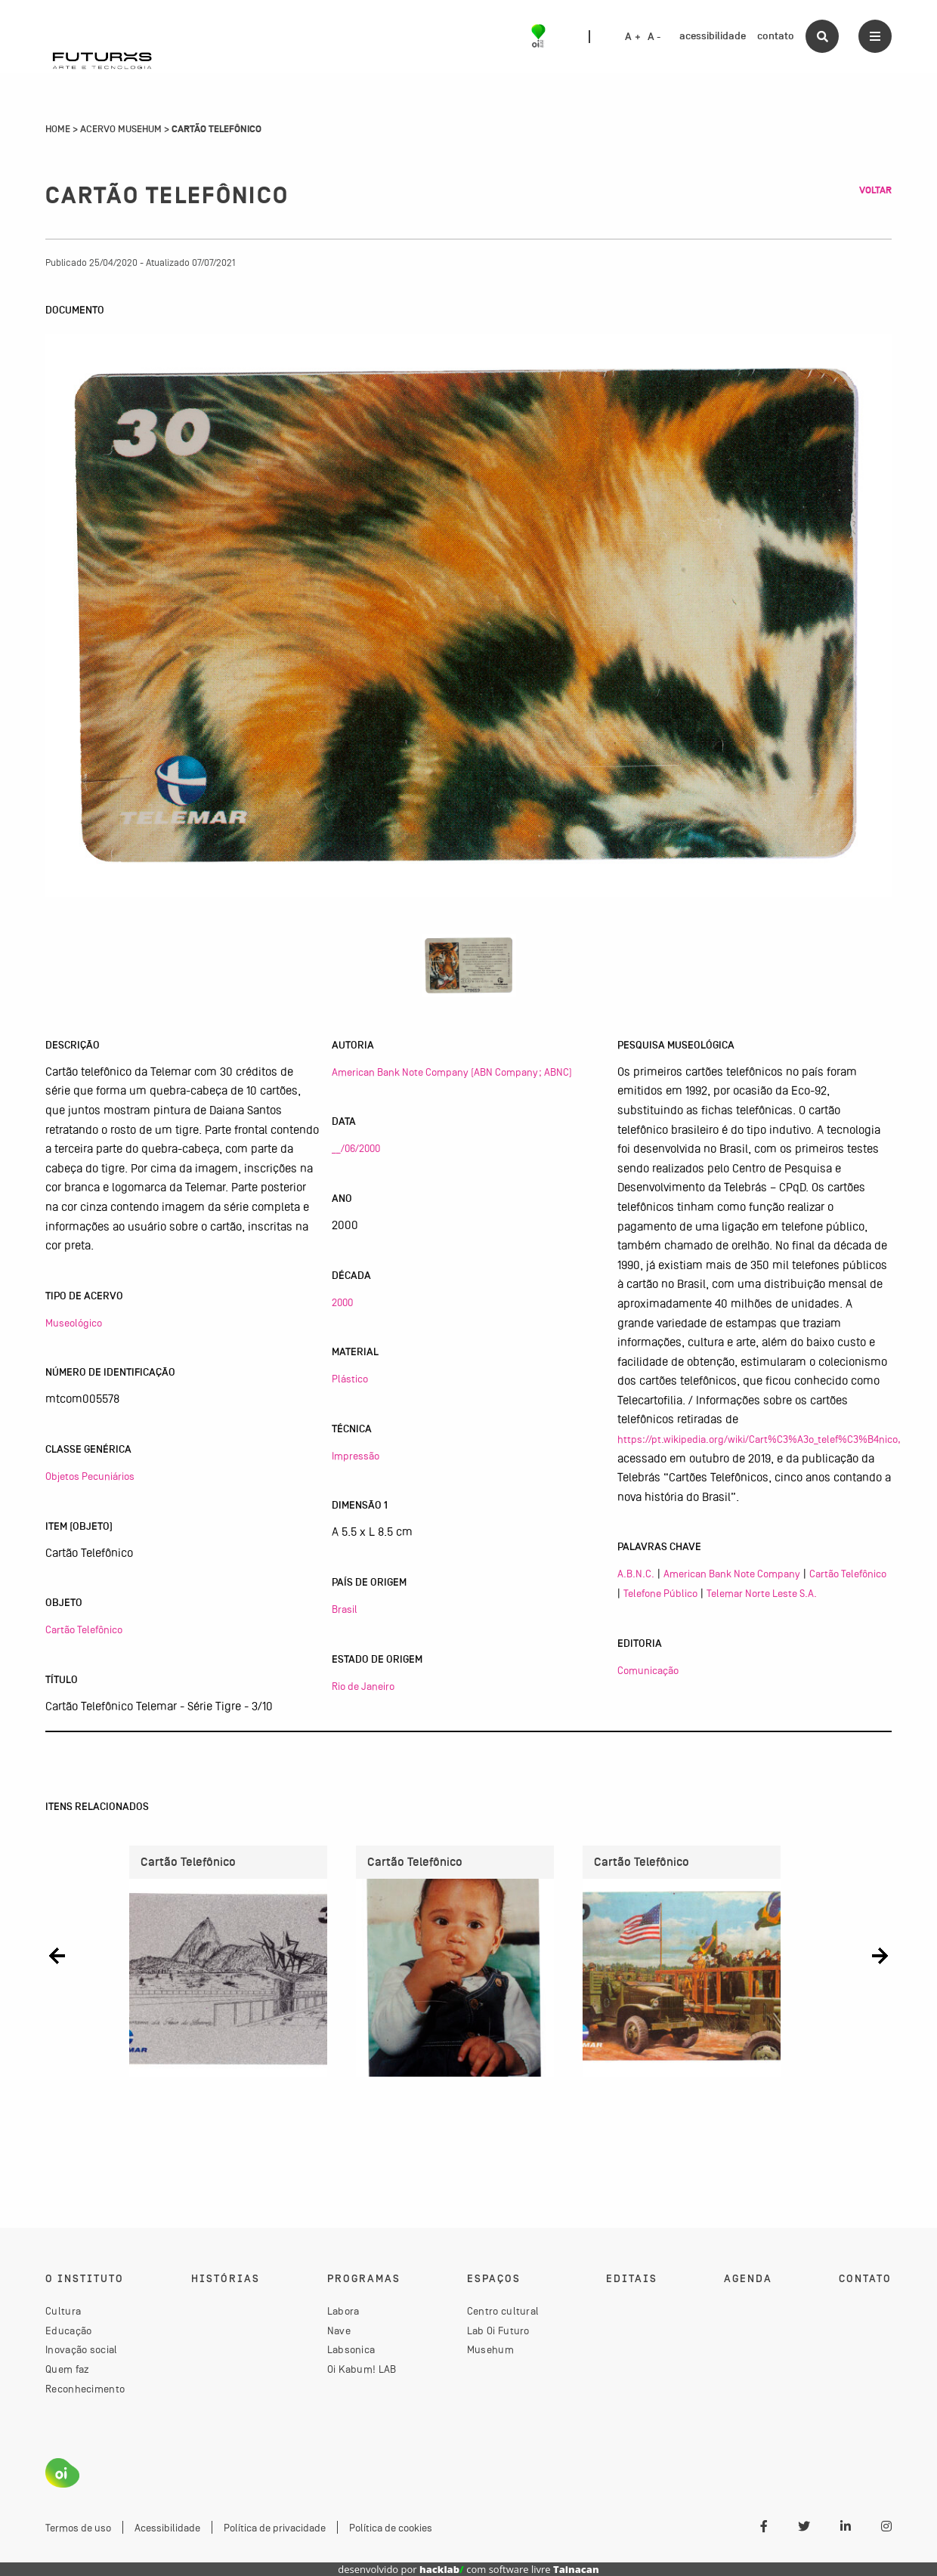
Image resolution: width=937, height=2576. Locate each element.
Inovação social (81, 2349)
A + (633, 37)
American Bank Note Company (731, 1574)
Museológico (73, 1323)
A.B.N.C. (635, 1574)
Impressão (355, 1456)
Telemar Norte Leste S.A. (762, 1593)
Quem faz (67, 2369)
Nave (339, 2330)
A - (654, 37)
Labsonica (351, 2349)
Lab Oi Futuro (498, 2330)
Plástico (350, 1379)
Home (57, 129)
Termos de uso (78, 2528)
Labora (343, 2311)
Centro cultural (503, 2311)
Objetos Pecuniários (90, 1476)
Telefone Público (660, 1593)
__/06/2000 (356, 1148)
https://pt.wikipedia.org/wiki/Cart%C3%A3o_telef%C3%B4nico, (759, 1439)
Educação (68, 2330)
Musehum (490, 2349)
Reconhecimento (85, 2389)
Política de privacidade (275, 2528)
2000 (342, 1302)
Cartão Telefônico (83, 1629)
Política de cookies (390, 2528)
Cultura (63, 2311)
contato (775, 35)
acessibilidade (712, 35)
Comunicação (648, 1670)
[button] (57, 1955)
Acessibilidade (167, 2528)
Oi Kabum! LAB (362, 2369)
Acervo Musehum (121, 129)
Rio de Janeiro (363, 1686)
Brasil (344, 1609)
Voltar (875, 190)
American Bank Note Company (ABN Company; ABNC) (452, 1072)
